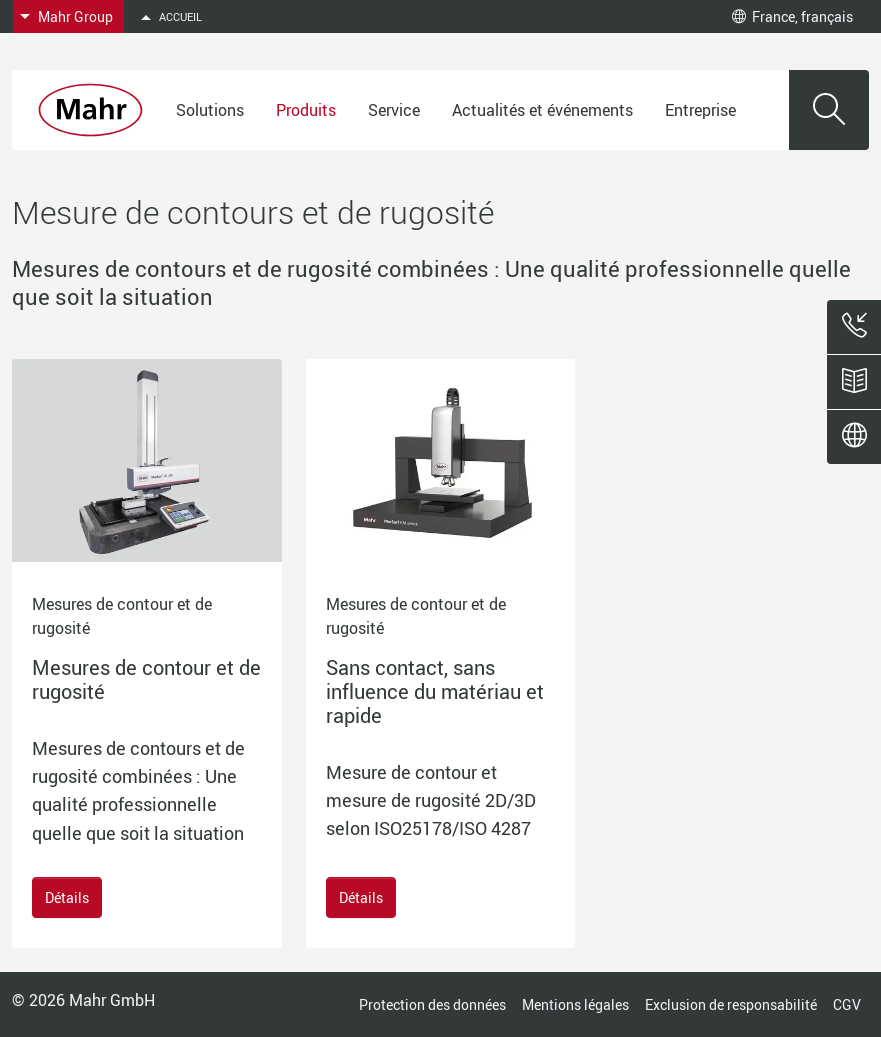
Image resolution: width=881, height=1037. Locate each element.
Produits (306, 110)
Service (394, 110)
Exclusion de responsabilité (731, 1004)
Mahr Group (75, 16)
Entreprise (700, 110)
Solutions (210, 110)
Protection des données (432, 1004)
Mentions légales (575, 1004)
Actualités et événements (542, 110)
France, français (792, 16)
